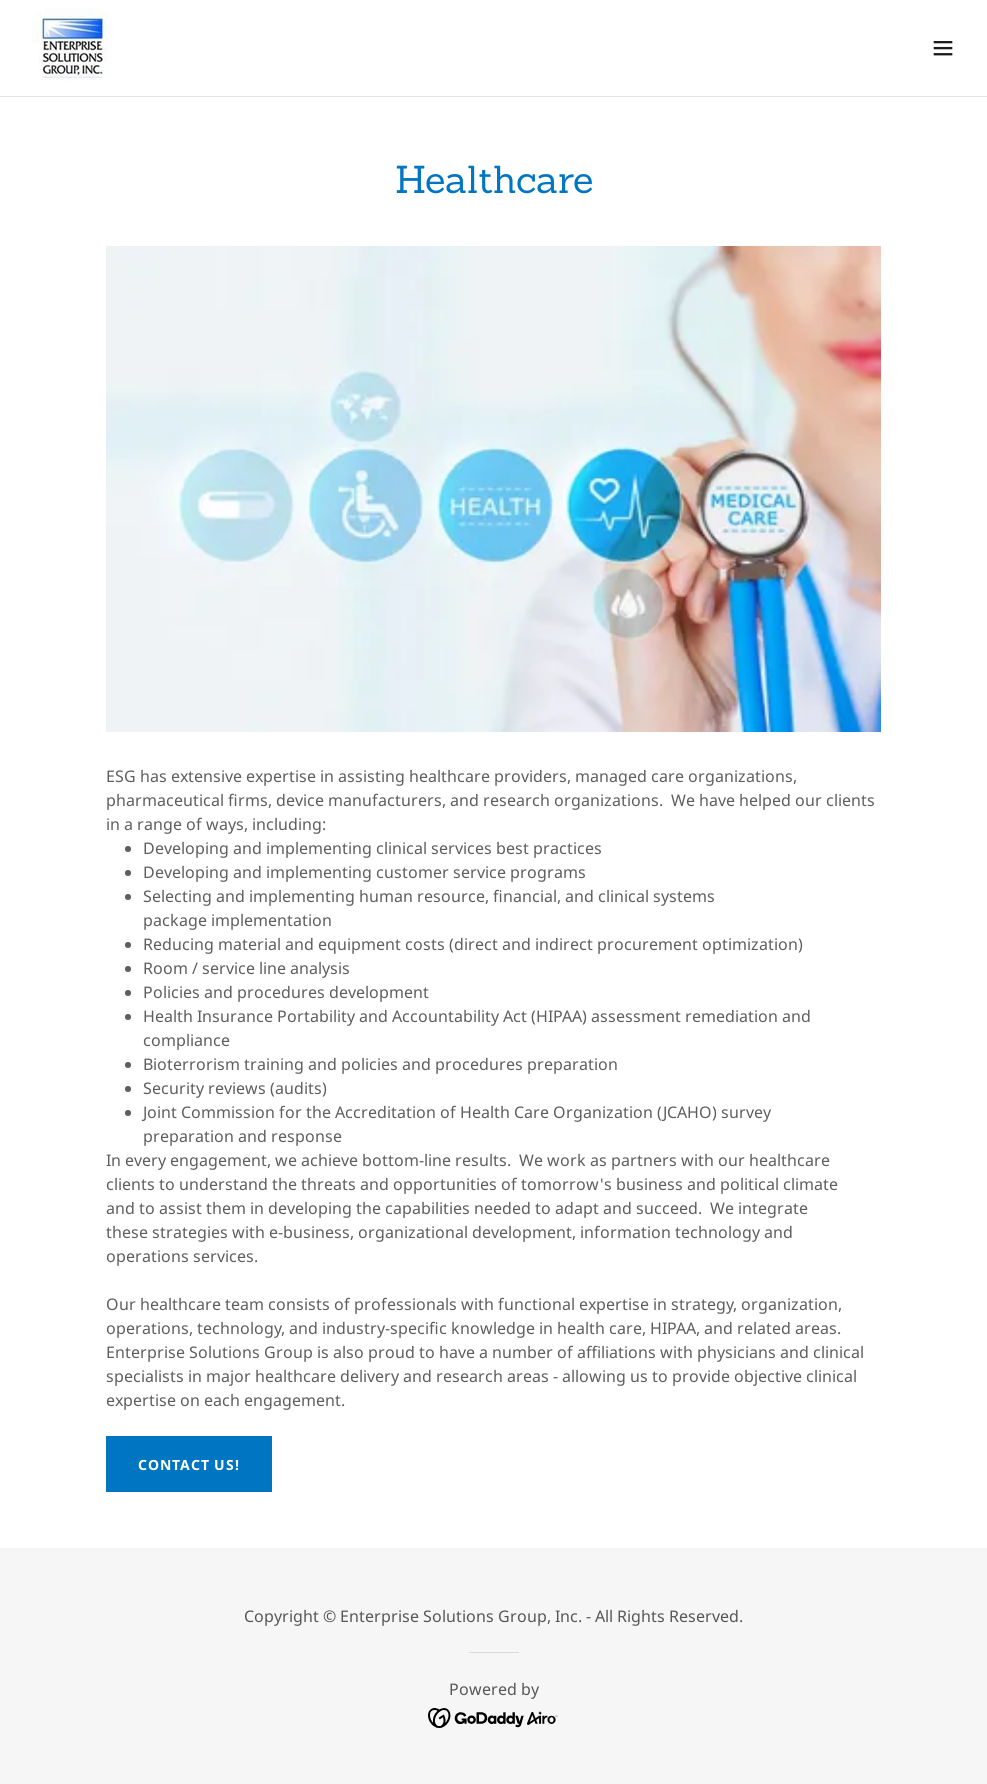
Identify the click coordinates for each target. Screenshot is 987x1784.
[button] (943, 48)
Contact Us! (189, 1464)
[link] (73, 48)
